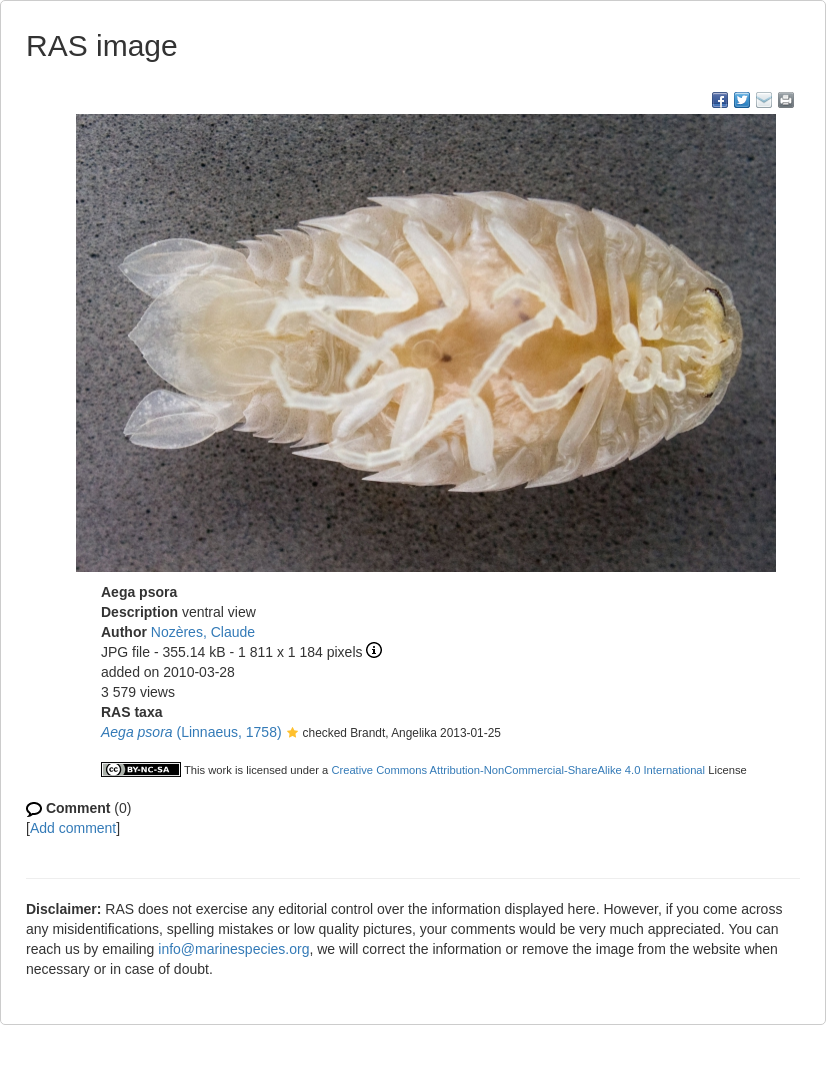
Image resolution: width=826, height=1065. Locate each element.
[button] (292, 734)
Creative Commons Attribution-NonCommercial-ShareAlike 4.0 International (518, 770)
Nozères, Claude (203, 632)
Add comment (73, 828)
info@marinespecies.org (233, 949)
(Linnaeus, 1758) (191, 732)
